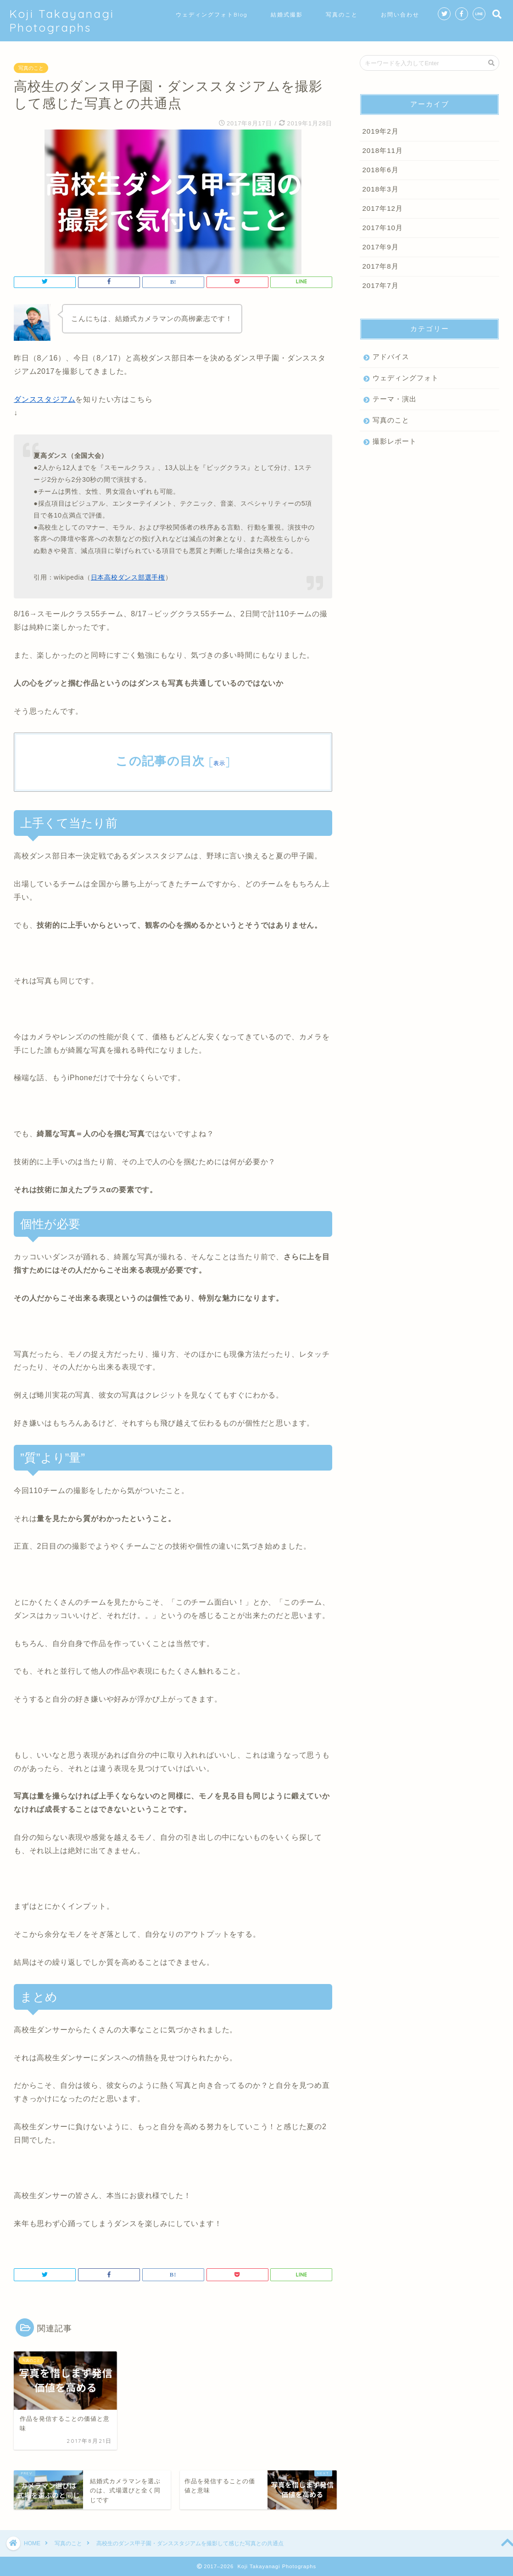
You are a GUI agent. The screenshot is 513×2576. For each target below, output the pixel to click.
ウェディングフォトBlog (212, 14)
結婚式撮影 (287, 14)
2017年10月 (382, 227)
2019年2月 (380, 131)
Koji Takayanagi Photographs (61, 20)
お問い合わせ (400, 14)
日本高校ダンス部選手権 (128, 577)
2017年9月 (380, 247)
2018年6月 (380, 170)
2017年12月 (382, 208)
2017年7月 (380, 285)
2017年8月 (380, 266)
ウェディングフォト (406, 378)
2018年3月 (380, 189)
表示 (219, 763)
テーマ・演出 (395, 399)
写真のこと (342, 14)
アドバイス (391, 357)
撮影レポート (395, 441)
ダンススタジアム (44, 399)
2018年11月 (382, 150)
